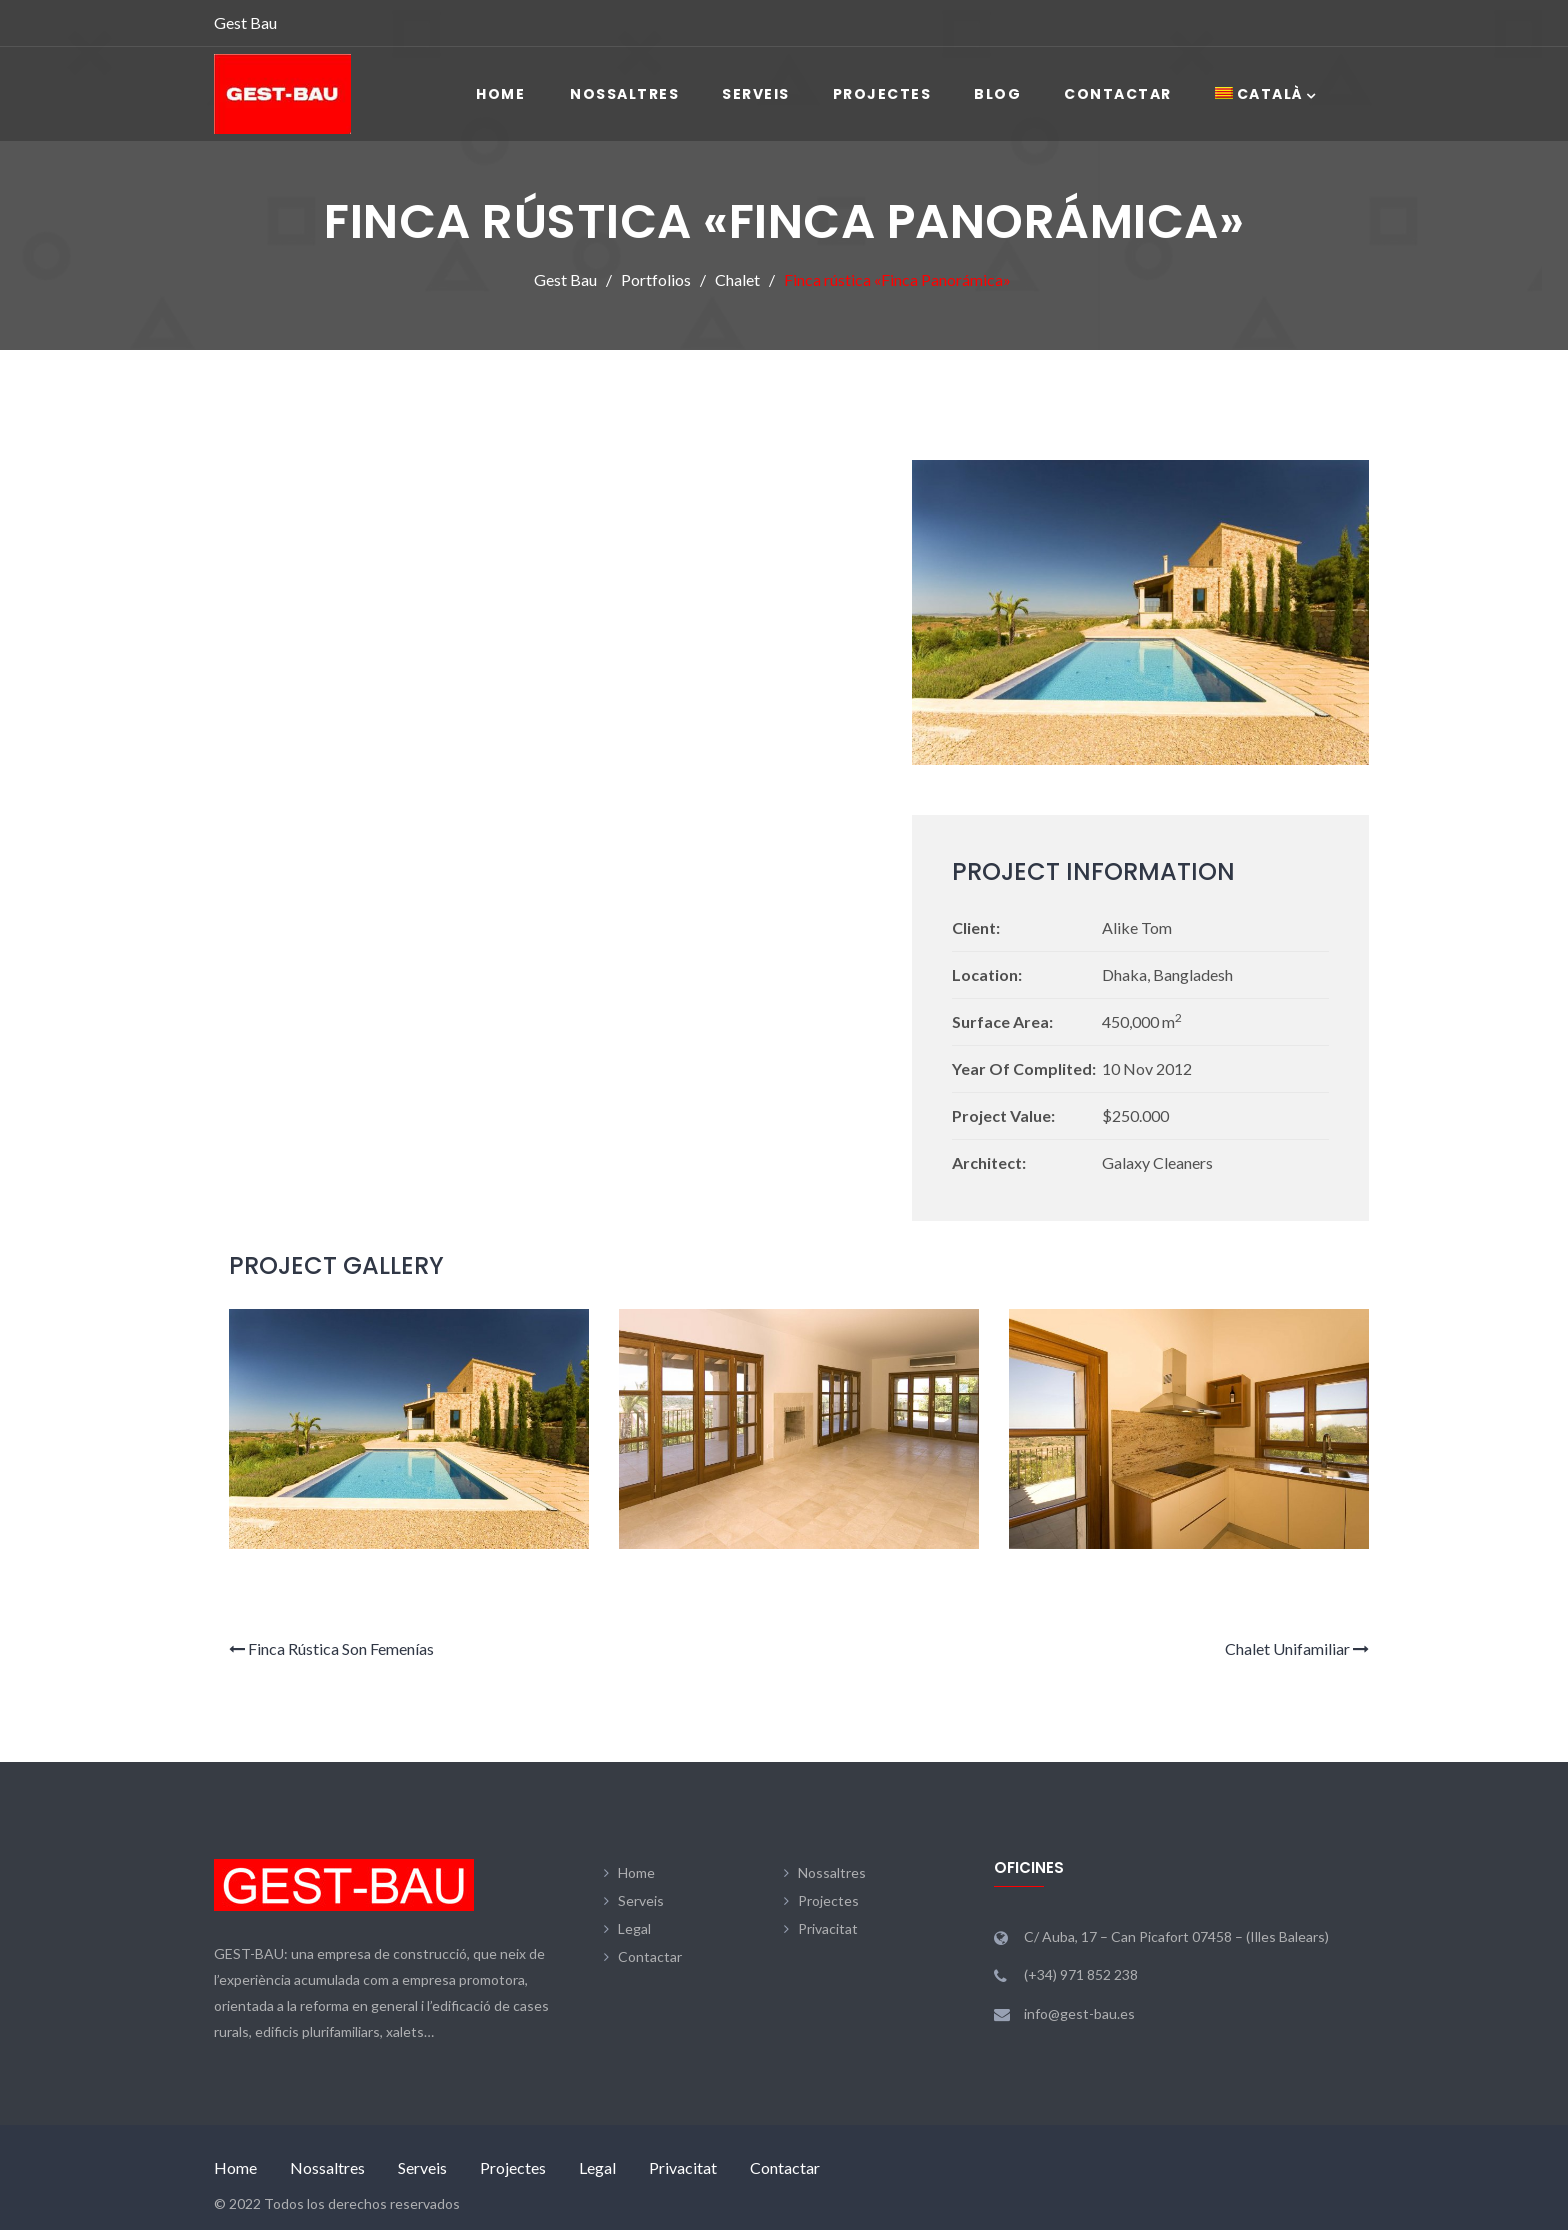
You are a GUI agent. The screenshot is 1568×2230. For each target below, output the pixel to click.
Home (500, 94)
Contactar (1118, 94)
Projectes (882, 94)
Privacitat (828, 1928)
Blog (997, 94)
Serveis (756, 94)
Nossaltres (624, 94)
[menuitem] (1259, 94)
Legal (634, 1928)
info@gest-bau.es (1079, 2013)
